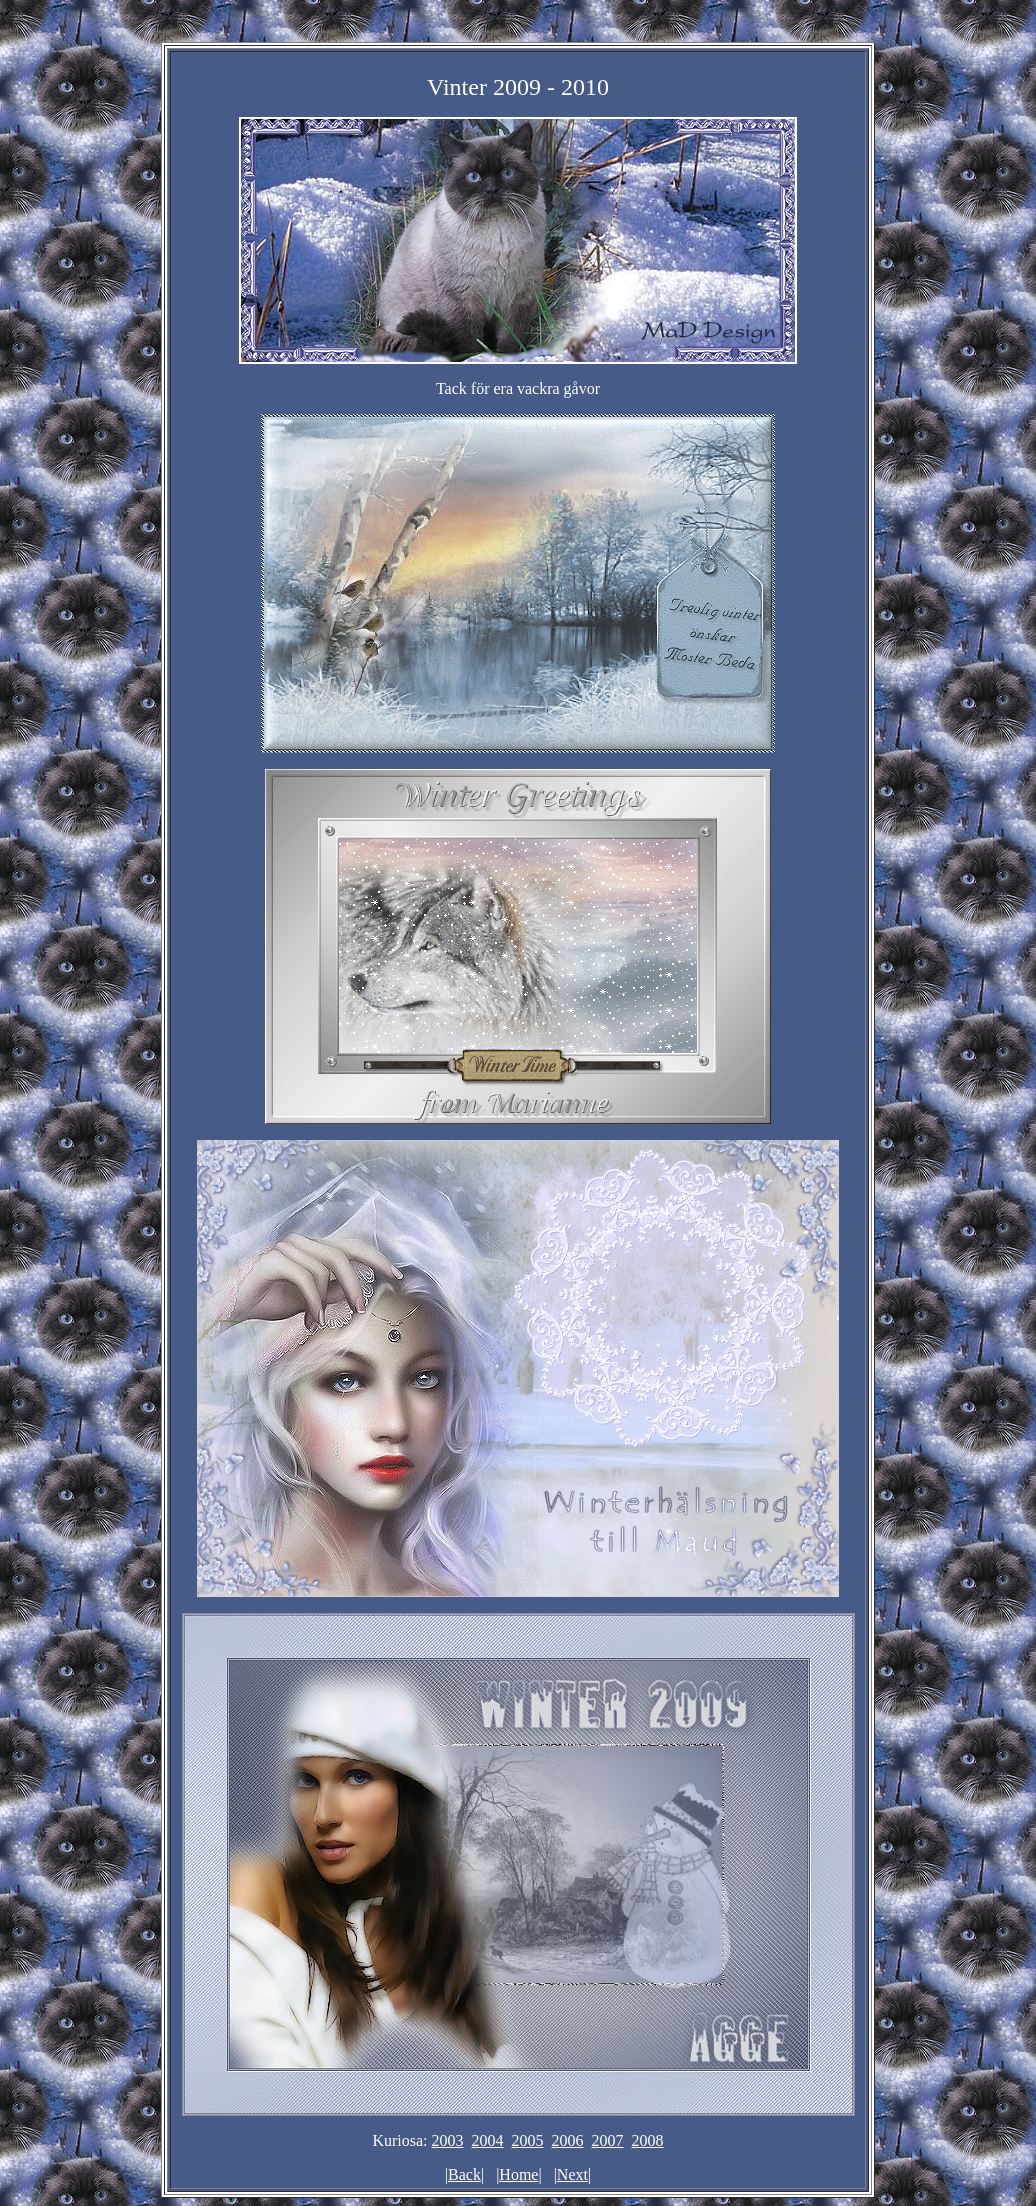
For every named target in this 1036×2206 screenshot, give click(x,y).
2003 (448, 2140)
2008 (648, 2140)
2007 (608, 2140)
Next (572, 2174)
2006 (568, 2140)
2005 (528, 2140)
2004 (488, 2140)
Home (518, 2174)
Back (464, 2174)
